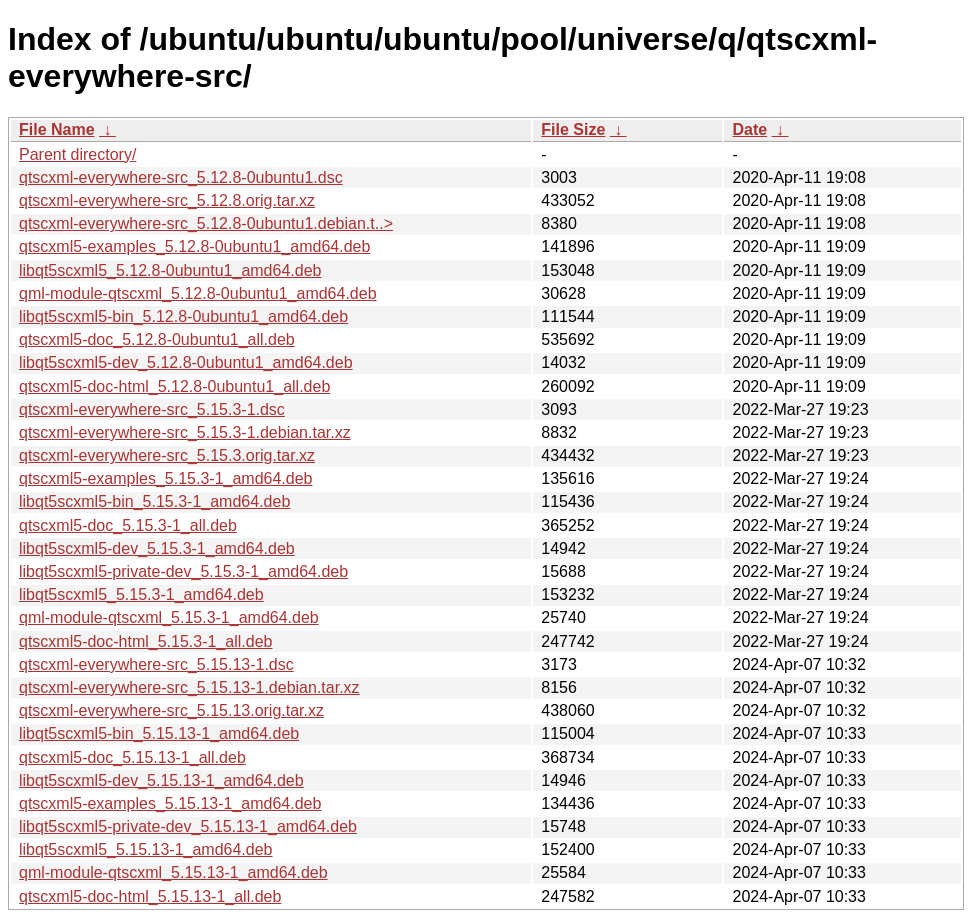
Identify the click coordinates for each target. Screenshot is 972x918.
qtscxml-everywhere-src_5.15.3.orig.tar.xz (167, 455)
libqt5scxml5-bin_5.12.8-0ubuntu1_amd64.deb (183, 316)
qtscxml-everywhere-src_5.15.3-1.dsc (152, 409)
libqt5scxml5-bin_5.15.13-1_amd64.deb (159, 733)
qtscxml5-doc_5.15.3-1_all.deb (128, 525)
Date (749, 129)
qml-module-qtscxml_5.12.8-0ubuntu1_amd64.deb (198, 293)
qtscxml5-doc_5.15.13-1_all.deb (132, 757)
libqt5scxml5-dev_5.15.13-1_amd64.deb (161, 780)
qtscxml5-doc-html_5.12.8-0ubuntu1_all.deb (174, 386)
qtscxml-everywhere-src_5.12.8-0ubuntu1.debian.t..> (206, 223)
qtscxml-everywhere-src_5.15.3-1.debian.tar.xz (185, 432)
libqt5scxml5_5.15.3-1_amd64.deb (141, 594)
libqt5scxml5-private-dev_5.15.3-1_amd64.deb (183, 571)
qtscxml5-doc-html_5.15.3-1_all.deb (145, 641)
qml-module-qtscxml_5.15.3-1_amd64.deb (169, 617)
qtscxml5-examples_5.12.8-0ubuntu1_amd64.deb (194, 246)
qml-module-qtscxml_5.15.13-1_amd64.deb (173, 872)
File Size (573, 129)
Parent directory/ (77, 154)
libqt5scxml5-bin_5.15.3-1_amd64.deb (154, 501)
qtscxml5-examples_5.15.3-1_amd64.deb (166, 478)
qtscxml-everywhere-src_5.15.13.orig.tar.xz (171, 710)
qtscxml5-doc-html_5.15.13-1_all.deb (150, 896)
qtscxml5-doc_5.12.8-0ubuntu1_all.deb (157, 339)
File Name (57, 129)
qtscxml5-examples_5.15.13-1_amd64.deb (170, 803)
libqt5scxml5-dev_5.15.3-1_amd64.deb (157, 548)
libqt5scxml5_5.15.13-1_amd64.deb (146, 849)
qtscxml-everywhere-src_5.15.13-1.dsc (156, 664)
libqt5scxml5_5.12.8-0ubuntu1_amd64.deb (170, 270)
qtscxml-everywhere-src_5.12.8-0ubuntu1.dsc (181, 177)
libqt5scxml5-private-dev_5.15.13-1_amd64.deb (188, 826)
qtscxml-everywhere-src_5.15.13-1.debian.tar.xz (189, 687)
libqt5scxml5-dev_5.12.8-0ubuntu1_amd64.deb (186, 362)
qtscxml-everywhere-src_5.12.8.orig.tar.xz (167, 200)
